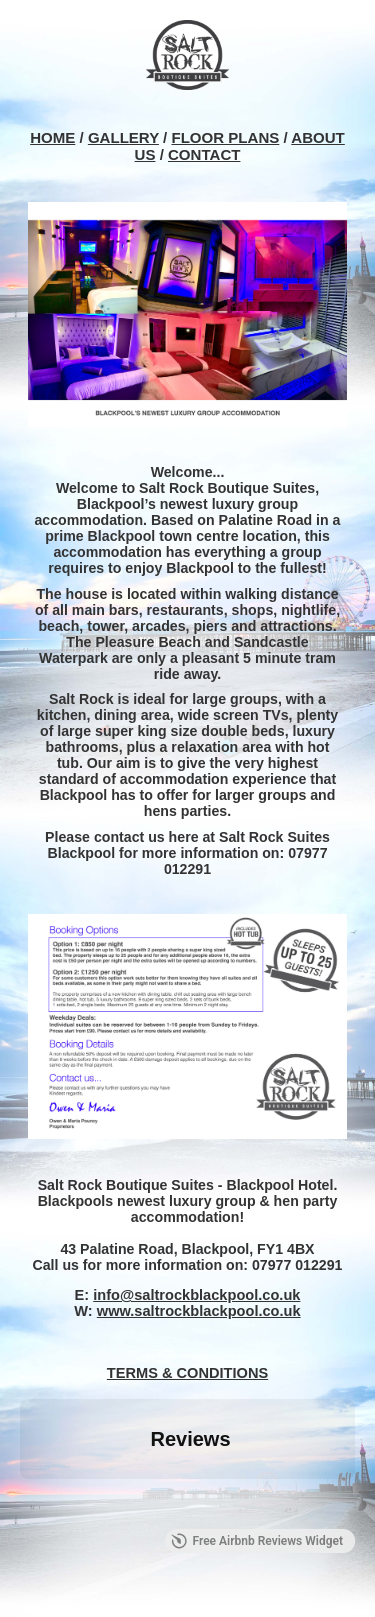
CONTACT (204, 154)
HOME (52, 137)
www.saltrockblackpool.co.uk (199, 1311)
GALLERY (123, 137)
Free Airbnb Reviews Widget (257, 1541)
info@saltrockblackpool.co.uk (196, 1295)
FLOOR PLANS (225, 137)
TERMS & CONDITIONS (187, 1373)
